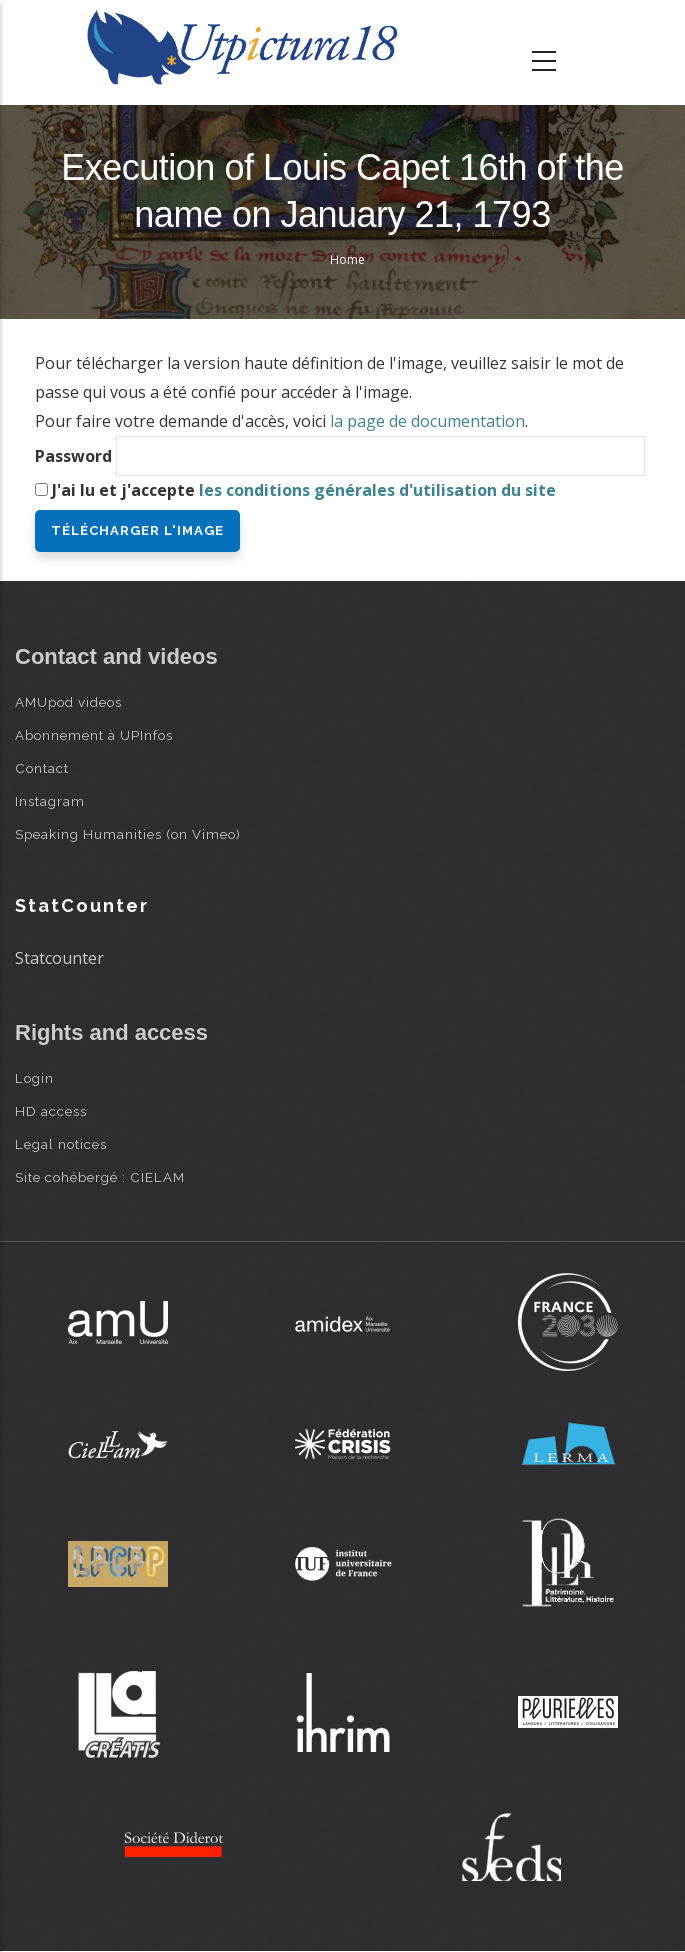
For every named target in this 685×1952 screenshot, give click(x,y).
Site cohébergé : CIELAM (100, 1177)
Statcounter (59, 958)
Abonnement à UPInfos (94, 735)
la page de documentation (427, 421)
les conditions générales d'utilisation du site (377, 490)
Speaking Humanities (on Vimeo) (128, 834)
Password (73, 456)
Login (34, 1078)
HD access (51, 1111)
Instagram (50, 801)
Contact (42, 768)
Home (347, 259)
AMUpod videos (68, 702)
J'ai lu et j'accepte (304, 490)
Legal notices (61, 1144)
